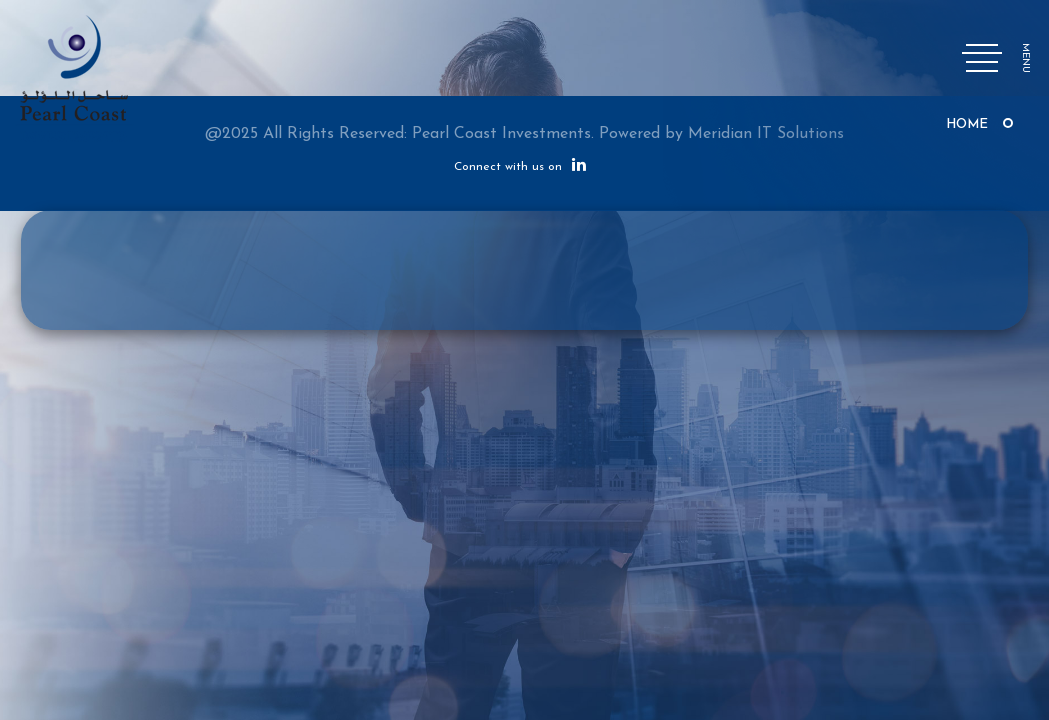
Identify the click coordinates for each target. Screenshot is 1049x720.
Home (967, 124)
